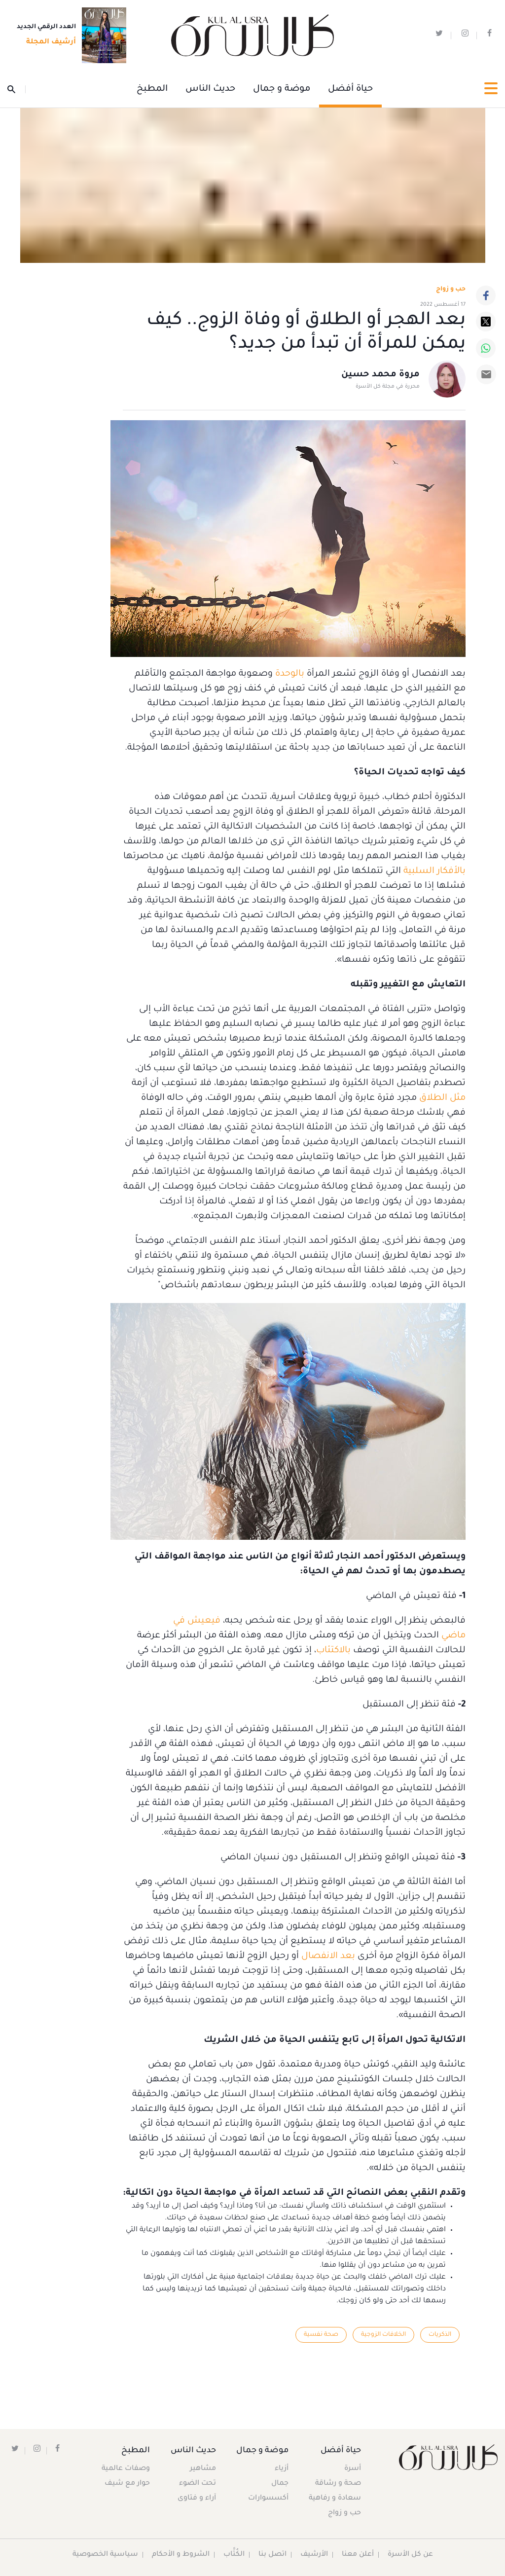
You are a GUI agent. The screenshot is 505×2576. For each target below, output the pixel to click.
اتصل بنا (272, 2555)
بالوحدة (289, 674)
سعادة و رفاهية (335, 2499)
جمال (279, 2484)
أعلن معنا (358, 2555)
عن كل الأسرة (411, 2555)
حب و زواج (344, 2513)
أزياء (281, 2469)
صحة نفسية (319, 2335)
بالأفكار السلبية (434, 871)
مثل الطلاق (442, 1098)
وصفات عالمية (126, 2469)
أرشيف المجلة (48, 43)
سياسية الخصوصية (105, 2555)
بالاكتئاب (333, 1651)
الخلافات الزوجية (382, 2335)
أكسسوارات (267, 2499)
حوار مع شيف (127, 2484)
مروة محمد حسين (380, 375)
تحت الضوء (198, 2484)
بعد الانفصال (328, 1956)
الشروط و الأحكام (180, 2555)
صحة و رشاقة (338, 2484)
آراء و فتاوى (197, 2499)
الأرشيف (314, 2555)
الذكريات (439, 2335)
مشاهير (203, 2469)
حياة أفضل (350, 89)
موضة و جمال (281, 89)
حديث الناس (210, 89)
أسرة (352, 2469)
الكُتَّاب (233, 2555)
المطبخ (152, 89)
